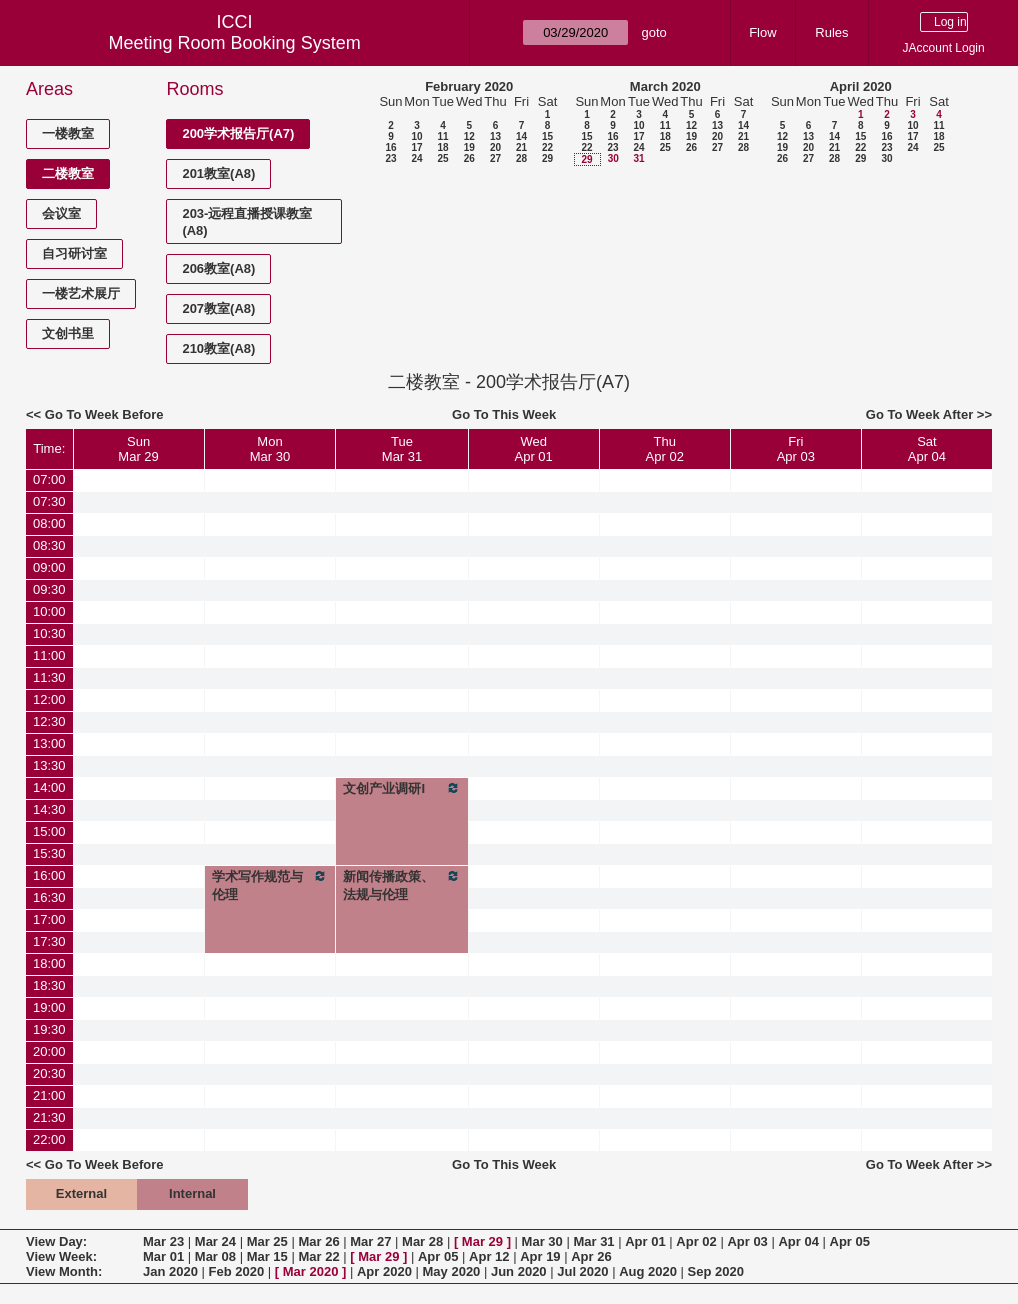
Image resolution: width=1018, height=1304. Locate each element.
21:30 (49, 1117)
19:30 (49, 1029)
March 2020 (665, 86)
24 (416, 158)
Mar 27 (370, 1241)
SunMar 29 (138, 449)
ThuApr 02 (665, 449)
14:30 (49, 809)
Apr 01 (645, 1241)
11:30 (49, 677)
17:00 (49, 919)
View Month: (64, 1271)
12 (469, 136)
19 (469, 147)
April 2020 (861, 86)
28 (521, 158)
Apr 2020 (384, 1271)
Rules (831, 32)
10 (416, 136)
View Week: (61, 1256)
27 (495, 158)
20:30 (49, 1073)
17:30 (49, 941)
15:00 (49, 831)
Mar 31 (593, 1241)
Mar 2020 (311, 1271)
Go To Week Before (104, 414)
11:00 (49, 655)
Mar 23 (163, 1241)
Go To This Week (504, 414)
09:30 (49, 589)
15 (547, 136)
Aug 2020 (648, 1271)
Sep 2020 (716, 1271)
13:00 (49, 743)
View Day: (56, 1241)
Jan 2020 (170, 1271)
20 (495, 147)
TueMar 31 (402, 449)
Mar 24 (215, 1241)
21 (521, 147)
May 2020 (452, 1271)
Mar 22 (318, 1256)
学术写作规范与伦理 (270, 885)
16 (390, 147)
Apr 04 (798, 1241)
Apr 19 (540, 1256)
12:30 (49, 721)
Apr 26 (591, 1256)
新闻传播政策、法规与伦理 (401, 885)
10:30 (49, 633)
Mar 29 (482, 1241)
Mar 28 (422, 1241)
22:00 (49, 1139)
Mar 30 (542, 1241)
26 (469, 158)
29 (547, 158)
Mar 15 (267, 1256)
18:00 (49, 963)
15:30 (49, 853)
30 (613, 158)
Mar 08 (215, 1256)
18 (442, 147)
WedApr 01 (534, 449)
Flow (762, 32)
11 (442, 136)
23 (390, 158)
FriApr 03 (796, 449)
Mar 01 (163, 1256)
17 (416, 147)
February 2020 (469, 86)
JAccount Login (944, 48)
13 (495, 136)
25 (442, 158)
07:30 (49, 501)
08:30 (49, 545)
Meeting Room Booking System (235, 43)
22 (547, 147)
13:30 (49, 765)
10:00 (49, 611)
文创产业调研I (401, 788)
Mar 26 (318, 1241)
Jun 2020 (519, 1271)
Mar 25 (267, 1241)
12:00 (49, 699)
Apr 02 (696, 1241)
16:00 (49, 875)
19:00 (49, 1007)
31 (638, 158)
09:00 (49, 567)
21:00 (49, 1095)
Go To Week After (919, 414)
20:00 (49, 1051)
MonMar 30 (270, 449)
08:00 (49, 523)
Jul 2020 (582, 1271)
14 (521, 136)
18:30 (49, 985)
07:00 (49, 479)
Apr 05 (850, 1241)
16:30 (49, 897)
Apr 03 (747, 1241)
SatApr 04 (927, 449)
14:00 (49, 787)
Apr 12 (489, 1256)
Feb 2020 (237, 1271)
